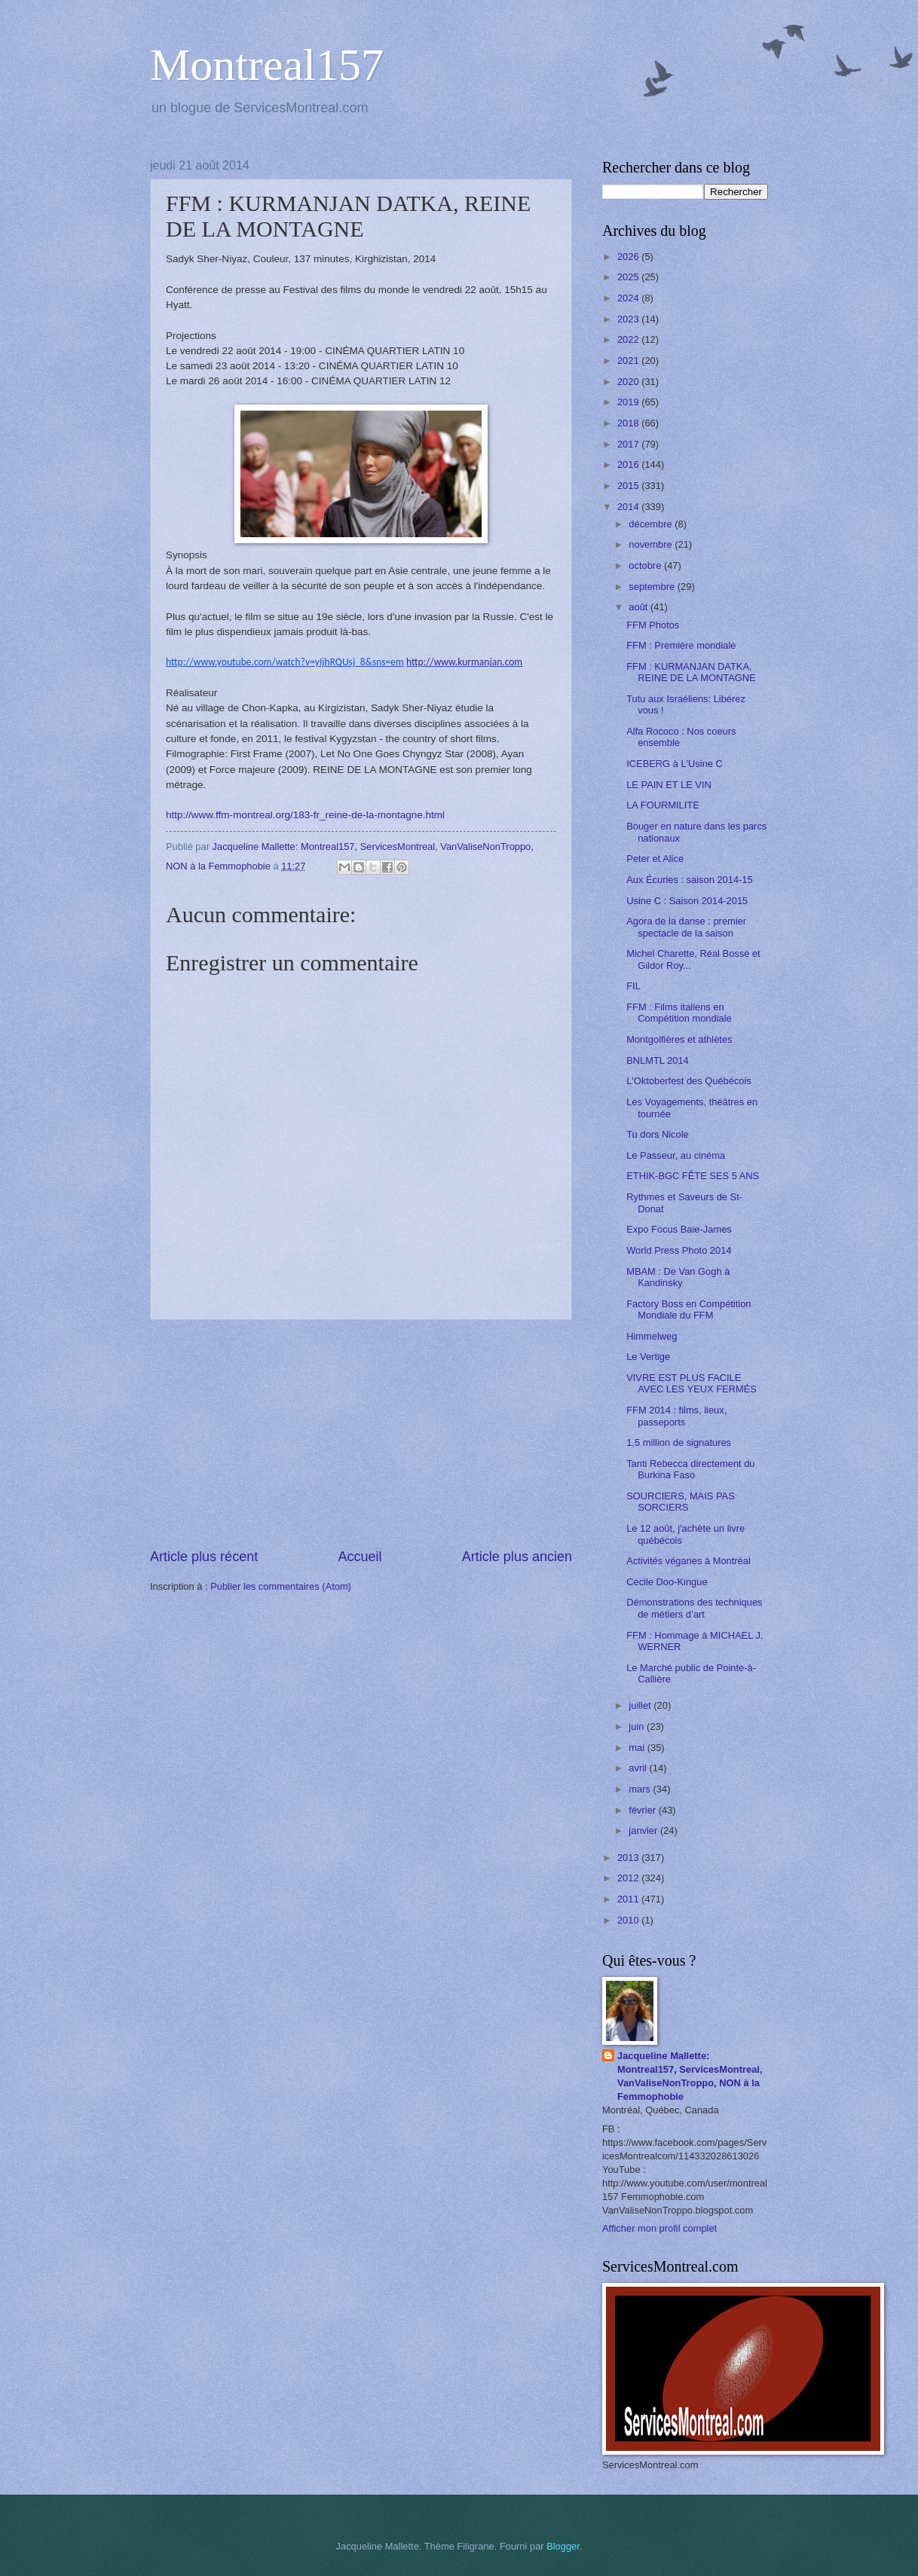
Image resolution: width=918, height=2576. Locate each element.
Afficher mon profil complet (659, 2228)
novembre (652, 544)
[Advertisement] (361, 1434)
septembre (653, 586)
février (643, 1810)
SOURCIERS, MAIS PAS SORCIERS (680, 1501)
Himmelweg (651, 1336)
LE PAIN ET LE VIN (668, 784)
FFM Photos (652, 625)
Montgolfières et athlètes (679, 1039)
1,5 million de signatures (678, 1442)
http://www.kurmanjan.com (464, 661)
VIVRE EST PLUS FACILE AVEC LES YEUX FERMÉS (691, 1383)
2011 (629, 1899)
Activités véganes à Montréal (688, 1560)
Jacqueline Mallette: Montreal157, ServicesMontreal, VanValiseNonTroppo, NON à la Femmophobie (690, 2076)
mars (641, 1789)
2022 (629, 339)
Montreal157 (267, 65)
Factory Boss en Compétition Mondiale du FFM (688, 1309)
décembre (652, 524)
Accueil (359, 1556)
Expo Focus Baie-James (679, 1229)
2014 (629, 506)
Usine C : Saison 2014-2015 (687, 900)
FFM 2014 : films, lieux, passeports (676, 1415)
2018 (629, 423)
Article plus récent (204, 1556)
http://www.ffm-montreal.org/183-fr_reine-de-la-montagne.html (305, 814)
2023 (629, 319)
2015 (629, 485)
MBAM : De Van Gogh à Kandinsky (678, 1277)
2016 (629, 464)
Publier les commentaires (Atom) (280, 1586)
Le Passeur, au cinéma (675, 1155)
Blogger (563, 2546)
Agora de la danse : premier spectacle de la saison (686, 926)
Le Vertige (648, 1356)
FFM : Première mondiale (681, 645)
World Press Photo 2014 (678, 1250)
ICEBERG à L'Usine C (674, 763)
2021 (629, 360)
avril (639, 1768)
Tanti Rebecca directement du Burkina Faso (690, 1469)
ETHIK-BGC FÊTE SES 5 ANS (692, 1175)
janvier (644, 1830)
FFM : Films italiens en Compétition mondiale (679, 1012)
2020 (629, 381)
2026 (629, 256)
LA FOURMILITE (662, 805)
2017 (629, 444)
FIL (633, 986)
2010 (629, 1920)
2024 (629, 298)
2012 (629, 1878)
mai (638, 1747)
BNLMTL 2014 (657, 1060)
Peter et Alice (655, 858)
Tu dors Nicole (657, 1134)
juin (638, 1726)
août (639, 607)
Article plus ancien (517, 1556)
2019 (629, 402)
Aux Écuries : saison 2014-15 (689, 879)
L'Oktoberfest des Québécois (688, 1080)
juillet (641, 1705)
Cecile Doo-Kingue (666, 1581)
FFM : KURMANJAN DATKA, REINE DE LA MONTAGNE (690, 672)
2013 (629, 1857)
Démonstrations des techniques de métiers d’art (694, 1608)
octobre (646, 565)
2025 (629, 277)
